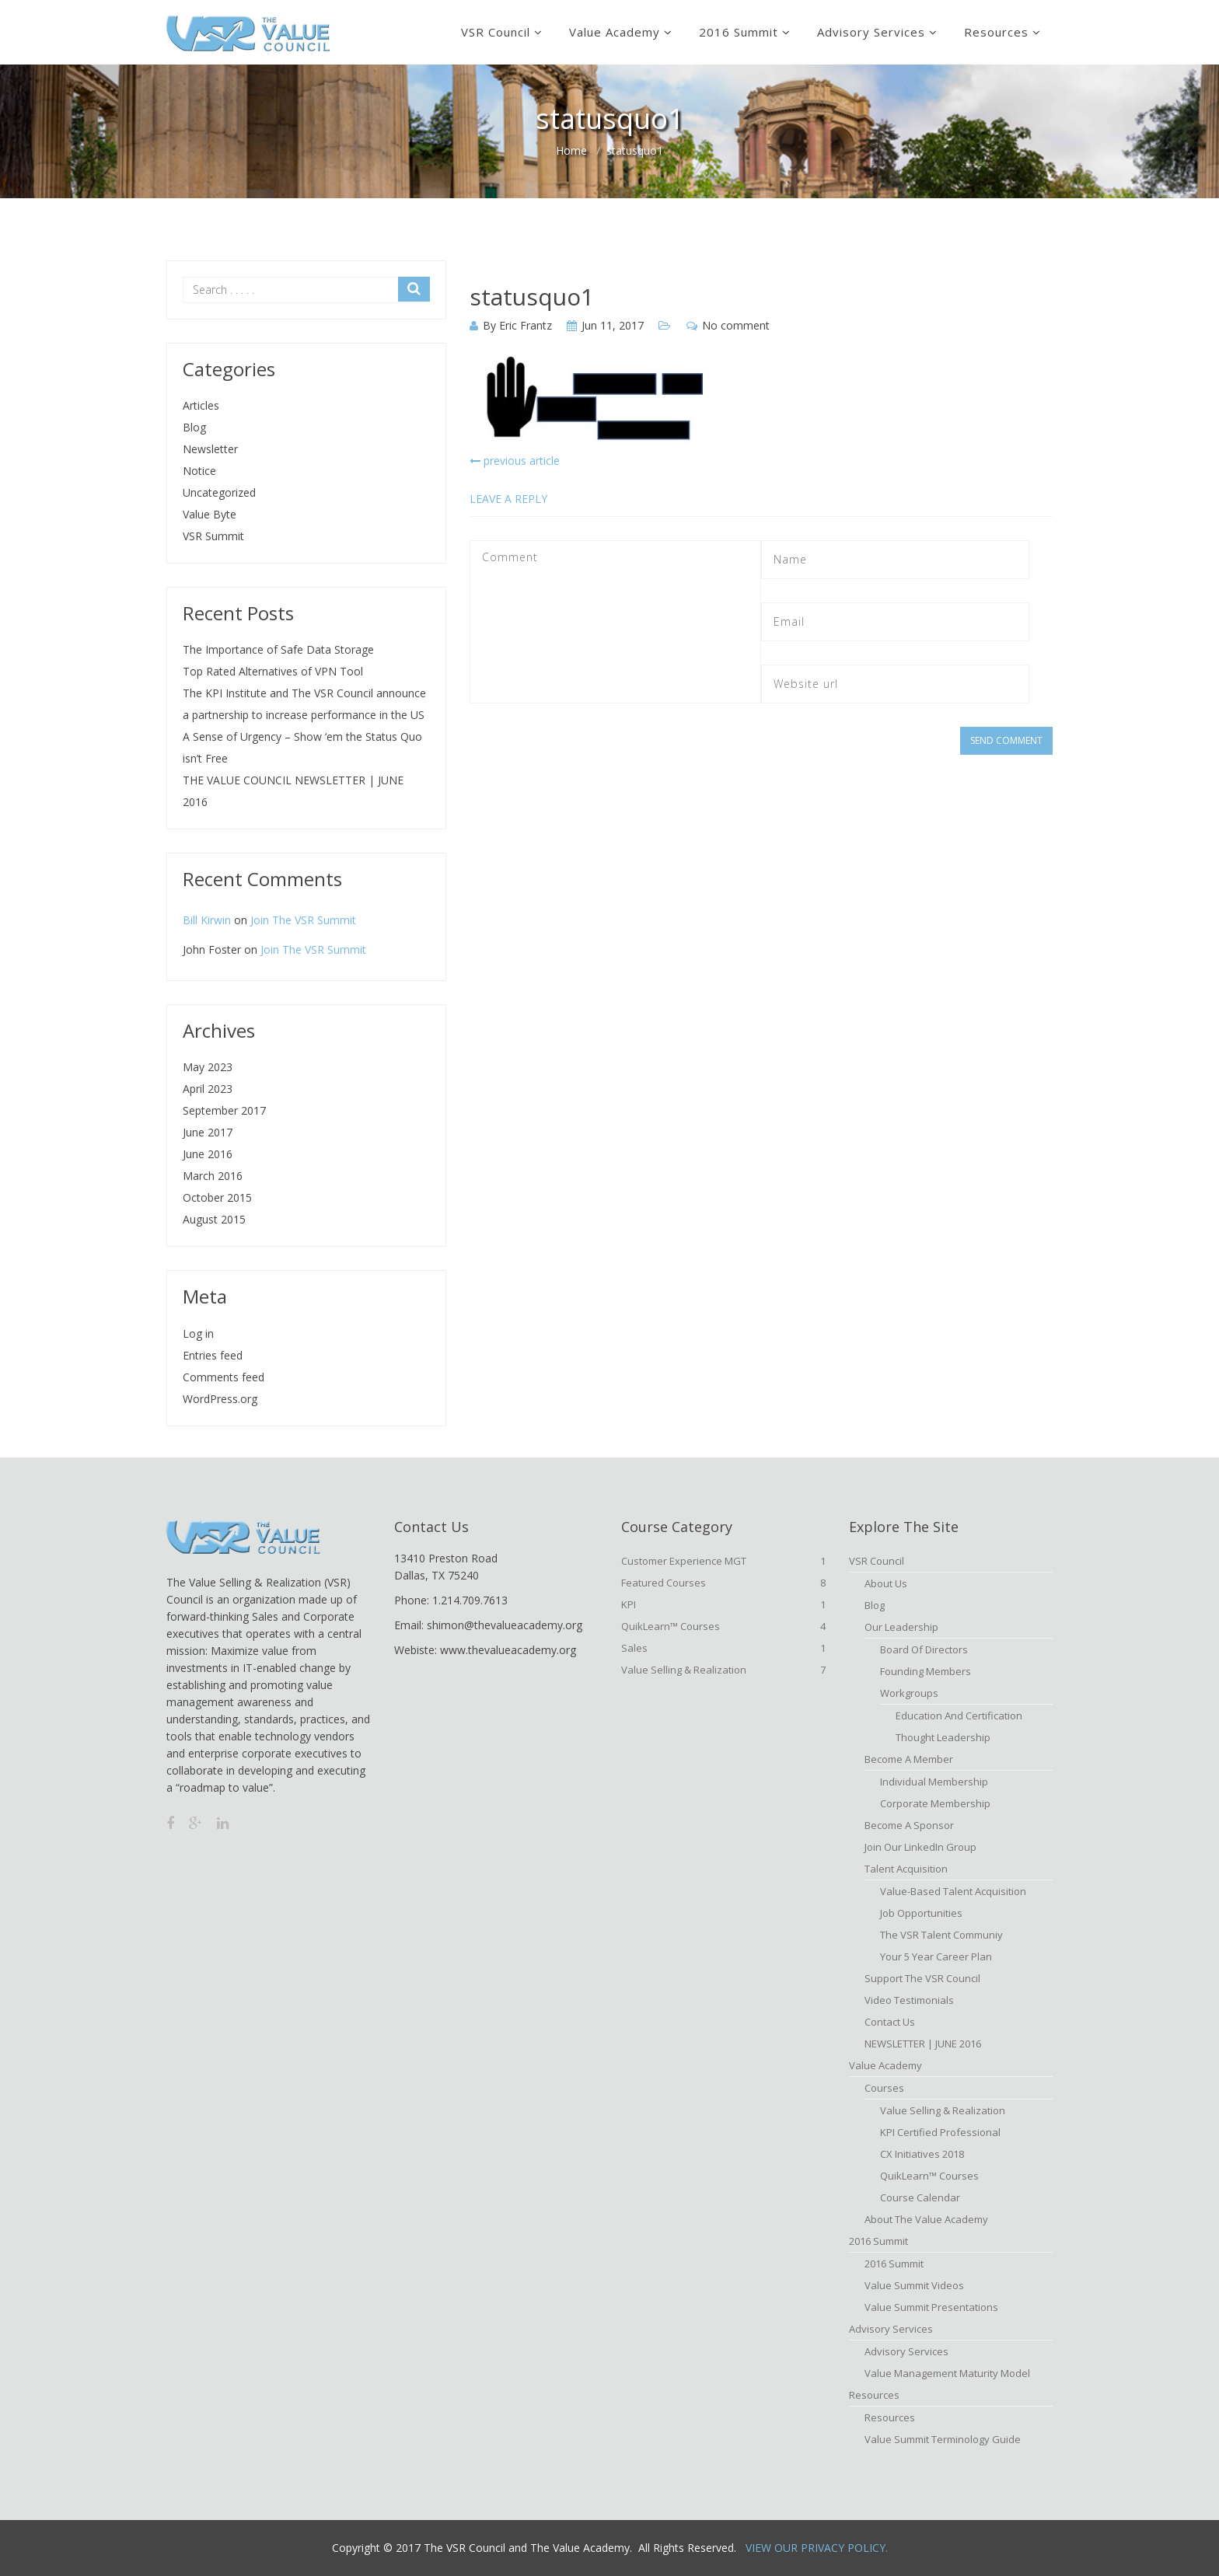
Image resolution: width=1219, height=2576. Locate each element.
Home (571, 150)
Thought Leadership (943, 1737)
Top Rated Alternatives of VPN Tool (273, 671)
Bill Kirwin (207, 920)
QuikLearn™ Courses (723, 1626)
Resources (996, 32)
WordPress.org (220, 1398)
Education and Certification (959, 1716)
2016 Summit (738, 32)
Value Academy (614, 32)
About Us (885, 1583)
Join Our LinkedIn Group (920, 1847)
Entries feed (213, 1355)
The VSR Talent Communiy (941, 1935)
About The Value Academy (926, 2219)
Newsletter (210, 449)
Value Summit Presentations (931, 2307)
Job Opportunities (921, 1913)
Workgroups (909, 1693)
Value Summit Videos (914, 2285)
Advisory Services (871, 32)
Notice (199, 470)
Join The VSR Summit (303, 920)
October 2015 (217, 1197)
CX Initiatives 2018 (922, 2154)
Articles (201, 405)
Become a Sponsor (909, 1825)
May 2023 (207, 1066)
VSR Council (495, 32)
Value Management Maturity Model (947, 2373)
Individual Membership (934, 1782)
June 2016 (207, 1154)
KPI (723, 1604)
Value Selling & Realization (723, 1670)
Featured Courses (723, 1582)
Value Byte (209, 514)
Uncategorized (219, 492)
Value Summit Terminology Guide (942, 2439)
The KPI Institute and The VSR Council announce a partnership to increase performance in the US (304, 704)
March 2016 (213, 1175)
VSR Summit (213, 536)
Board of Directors (924, 1649)
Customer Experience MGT (723, 1561)
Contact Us (889, 2022)
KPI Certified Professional (940, 2132)
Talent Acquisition (906, 1869)
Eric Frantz (525, 325)
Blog (194, 427)
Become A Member (908, 1759)
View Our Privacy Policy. (817, 2547)
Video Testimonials (909, 2000)
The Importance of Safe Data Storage (278, 649)
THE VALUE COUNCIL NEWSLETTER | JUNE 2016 (293, 791)
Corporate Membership (935, 1803)
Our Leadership (901, 1627)
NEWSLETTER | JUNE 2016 (922, 2044)
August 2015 (214, 1219)
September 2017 (224, 1110)
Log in (198, 1333)
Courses (884, 2088)
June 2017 (207, 1132)
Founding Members (925, 1671)
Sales (723, 1648)
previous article (515, 460)
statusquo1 (532, 296)
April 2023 (207, 1088)
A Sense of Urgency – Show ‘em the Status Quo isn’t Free (302, 747)
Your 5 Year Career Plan (936, 1956)
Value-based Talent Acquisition (953, 1891)
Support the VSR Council (922, 1978)
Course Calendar (920, 2197)
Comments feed (223, 1377)
